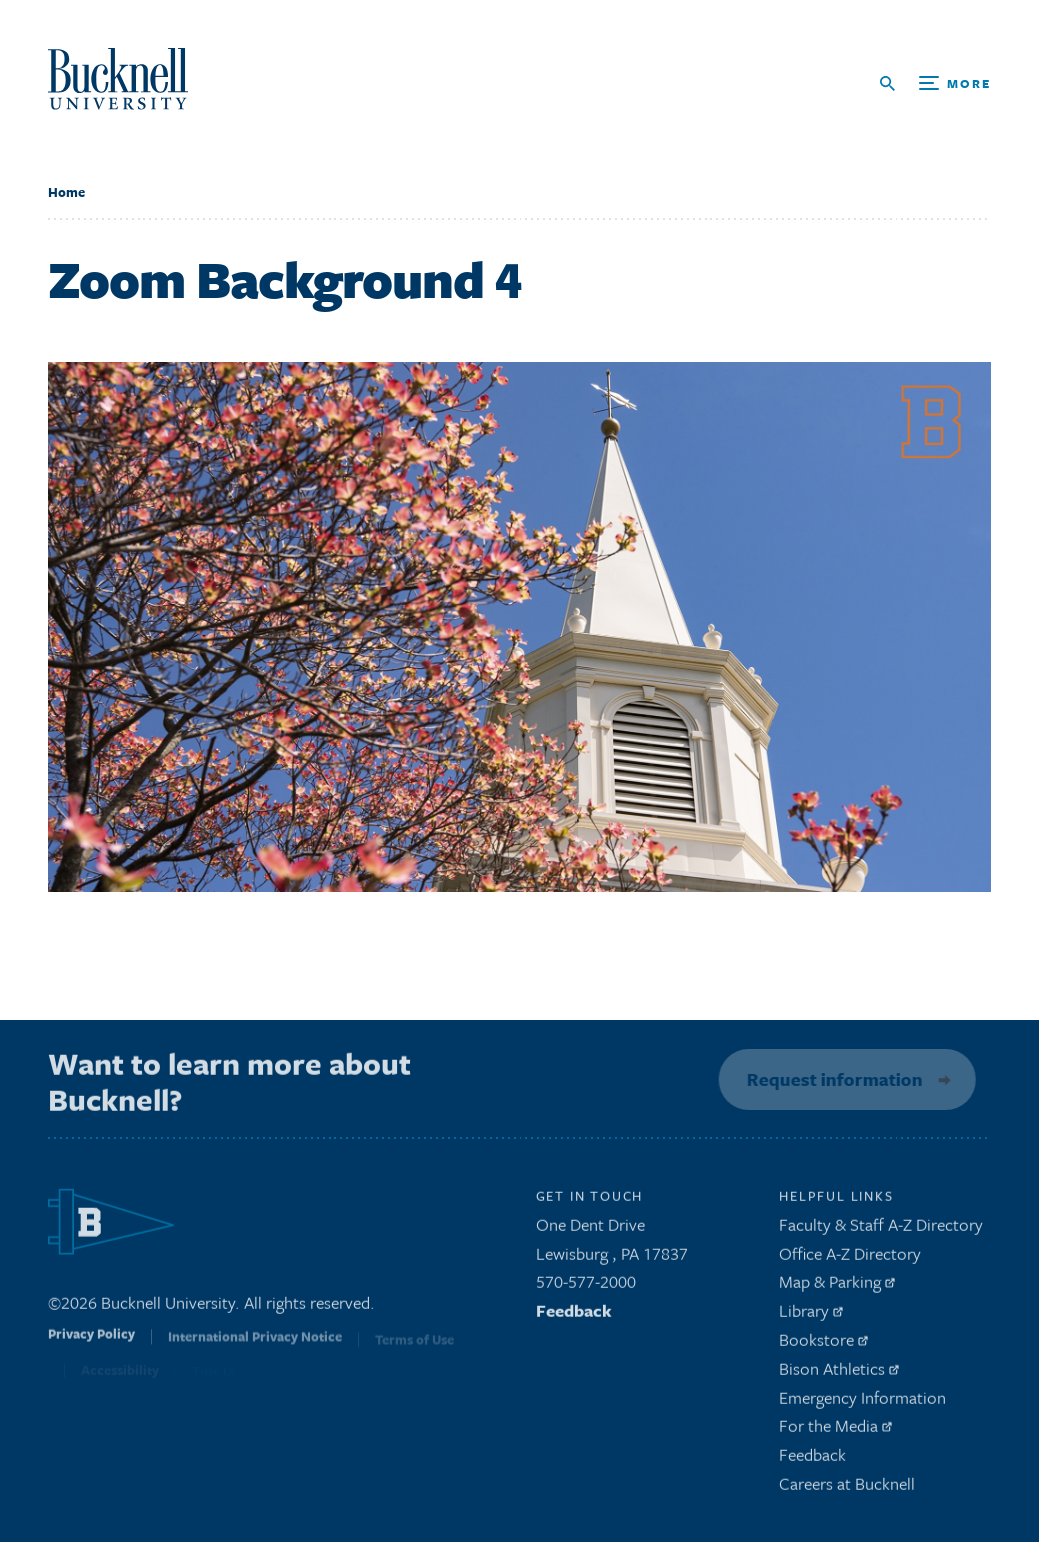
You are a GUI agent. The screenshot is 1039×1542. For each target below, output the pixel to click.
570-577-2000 (586, 1287)
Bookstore (823, 1345)
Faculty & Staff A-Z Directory (881, 1229)
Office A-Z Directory (850, 1258)
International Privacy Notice (255, 1347)
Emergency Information (862, 1402)
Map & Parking (837, 1287)
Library (811, 1316)
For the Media (835, 1431)
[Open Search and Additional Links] (935, 83)
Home (66, 192)
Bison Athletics (839, 1373)
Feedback (574, 1316)
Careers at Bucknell (847, 1489)
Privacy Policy (91, 1346)
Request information (830, 1079)
